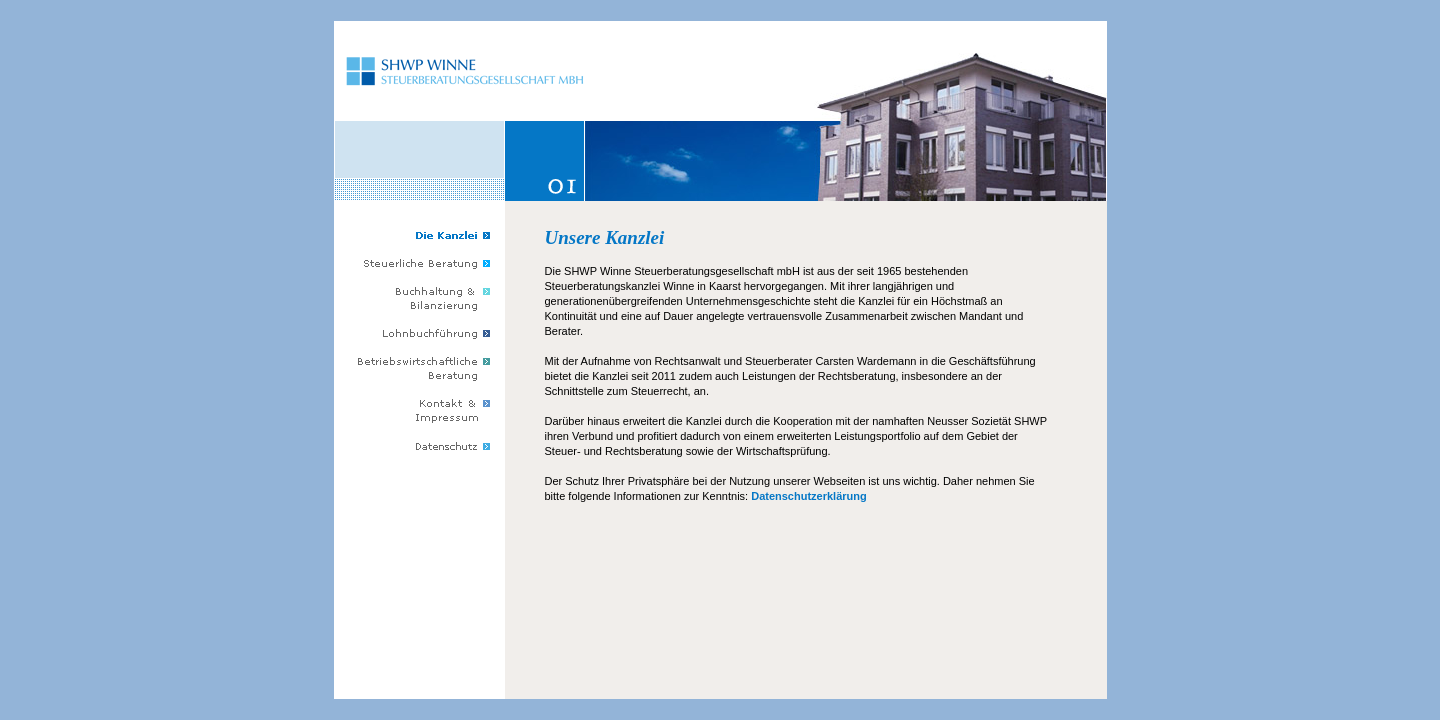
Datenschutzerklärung (809, 496)
